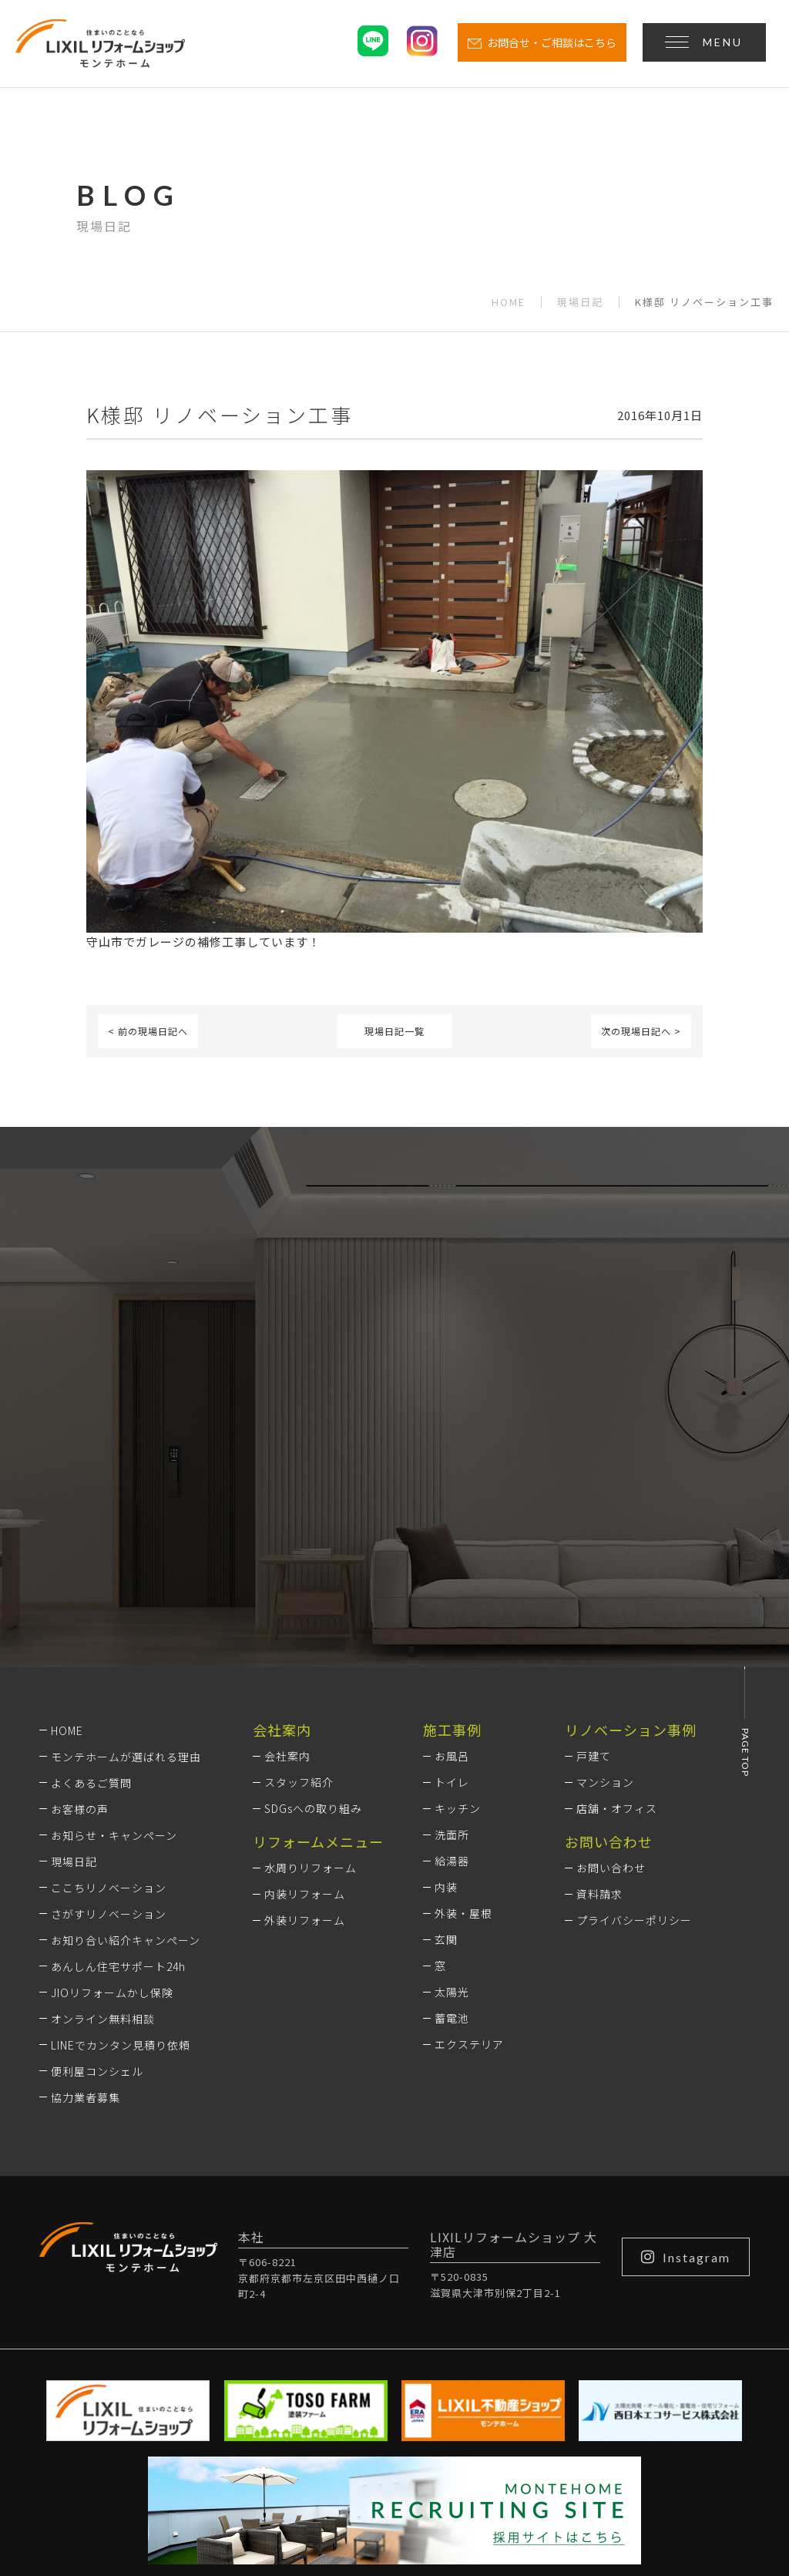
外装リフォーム (304, 1727)
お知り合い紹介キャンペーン (125, 1746)
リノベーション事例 (631, 1536)
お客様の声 (80, 1615)
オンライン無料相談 (103, 1825)
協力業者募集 (85, 1904)
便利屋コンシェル (97, 1877)
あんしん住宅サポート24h (118, 1773)
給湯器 (452, 1668)
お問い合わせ (611, 1675)
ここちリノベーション (108, 1694)
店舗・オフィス (616, 1615)
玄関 (446, 1746)
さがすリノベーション (108, 1720)
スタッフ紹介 (299, 1589)
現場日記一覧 (394, 1030)
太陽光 (452, 1799)
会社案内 (287, 1563)
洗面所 (452, 1642)
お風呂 (452, 1563)
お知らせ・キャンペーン (114, 1642)
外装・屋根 (463, 1720)
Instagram (685, 2063)
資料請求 (599, 1701)
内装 (446, 1694)
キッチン (458, 1615)
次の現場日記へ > (641, 1030)
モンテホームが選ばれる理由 (126, 1563)
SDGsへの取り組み (313, 1615)
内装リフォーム (304, 1701)
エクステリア (469, 1851)
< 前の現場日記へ (148, 1030)
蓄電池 (452, 1825)
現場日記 (580, 302)
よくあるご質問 (91, 1589)
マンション (605, 1589)
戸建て (593, 1563)
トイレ (452, 1589)
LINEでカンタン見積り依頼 (120, 1851)
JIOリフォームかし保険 (112, 1799)
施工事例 (452, 1536)
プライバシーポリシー (634, 1727)
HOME (508, 302)
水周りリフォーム (310, 1675)
